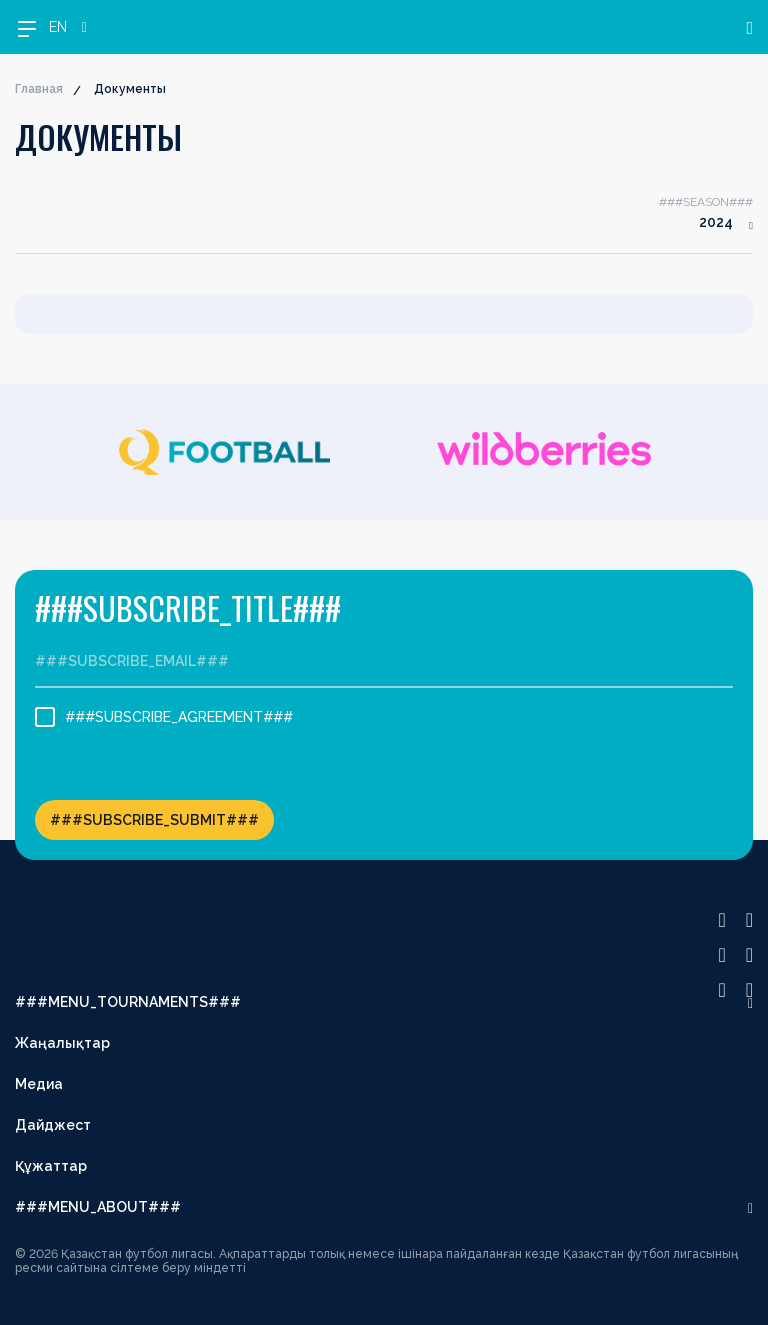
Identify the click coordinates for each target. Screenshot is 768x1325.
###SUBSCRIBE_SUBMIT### (154, 820)
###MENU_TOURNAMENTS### (128, 1002)
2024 (716, 222)
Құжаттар (51, 1166)
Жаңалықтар (62, 1043)
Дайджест (53, 1125)
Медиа (39, 1084)
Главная (39, 89)
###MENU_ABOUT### (98, 1207)
